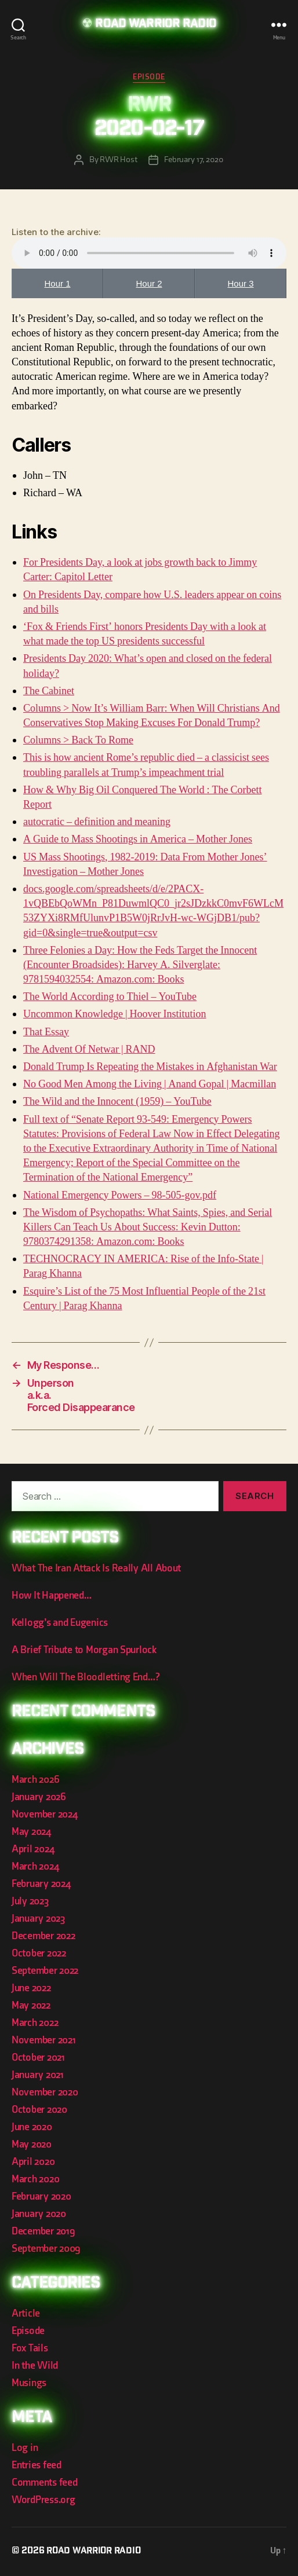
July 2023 (30, 1901)
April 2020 (33, 2162)
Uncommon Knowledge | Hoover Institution (114, 1014)
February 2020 (41, 2196)
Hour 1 (57, 283)
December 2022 (43, 1936)
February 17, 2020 (194, 159)
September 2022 (45, 1971)
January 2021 (38, 2075)
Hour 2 (149, 283)
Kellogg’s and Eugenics (60, 1623)
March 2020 (35, 2179)
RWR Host (118, 159)
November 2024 (45, 1814)
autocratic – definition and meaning (96, 822)
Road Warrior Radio (155, 25)
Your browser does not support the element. (149, 253)
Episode (149, 77)
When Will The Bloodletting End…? (85, 1677)
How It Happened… (52, 1595)
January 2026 (39, 1797)
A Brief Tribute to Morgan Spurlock (84, 1650)
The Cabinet (48, 691)
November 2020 (45, 2092)
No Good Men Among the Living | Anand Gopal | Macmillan (149, 1084)
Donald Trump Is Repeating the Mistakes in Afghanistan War (150, 1066)
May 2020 (32, 2144)
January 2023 (38, 1918)
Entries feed (36, 2465)
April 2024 (33, 1849)
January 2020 (39, 2214)
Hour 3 (240, 283)
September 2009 (46, 2248)
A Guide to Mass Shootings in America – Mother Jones (137, 839)
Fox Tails (30, 2348)
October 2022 (39, 1953)
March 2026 (35, 1779)
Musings (29, 2383)
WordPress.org (43, 2500)
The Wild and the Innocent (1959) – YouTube (117, 1101)
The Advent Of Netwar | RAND (89, 1049)
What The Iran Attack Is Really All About (96, 1568)
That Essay (46, 1032)
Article (26, 2313)
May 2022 (31, 2005)
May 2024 (31, 1832)
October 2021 (38, 2057)
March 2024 (35, 1866)
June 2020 (32, 2127)
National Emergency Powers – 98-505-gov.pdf (119, 1195)
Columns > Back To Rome (78, 740)
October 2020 (39, 2110)
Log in (25, 2448)
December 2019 (43, 2231)
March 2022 (35, 2023)
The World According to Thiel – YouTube (110, 996)
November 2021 (44, 2040)
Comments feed (45, 2482)
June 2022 (31, 1988)
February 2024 (41, 1884)
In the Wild (35, 2365)
